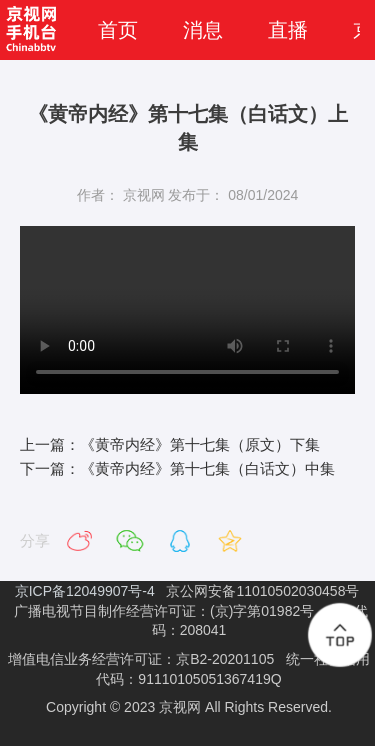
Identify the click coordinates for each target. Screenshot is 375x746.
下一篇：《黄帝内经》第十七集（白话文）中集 (177, 468)
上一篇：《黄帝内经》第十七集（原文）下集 (170, 444)
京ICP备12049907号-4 (87, 591)
